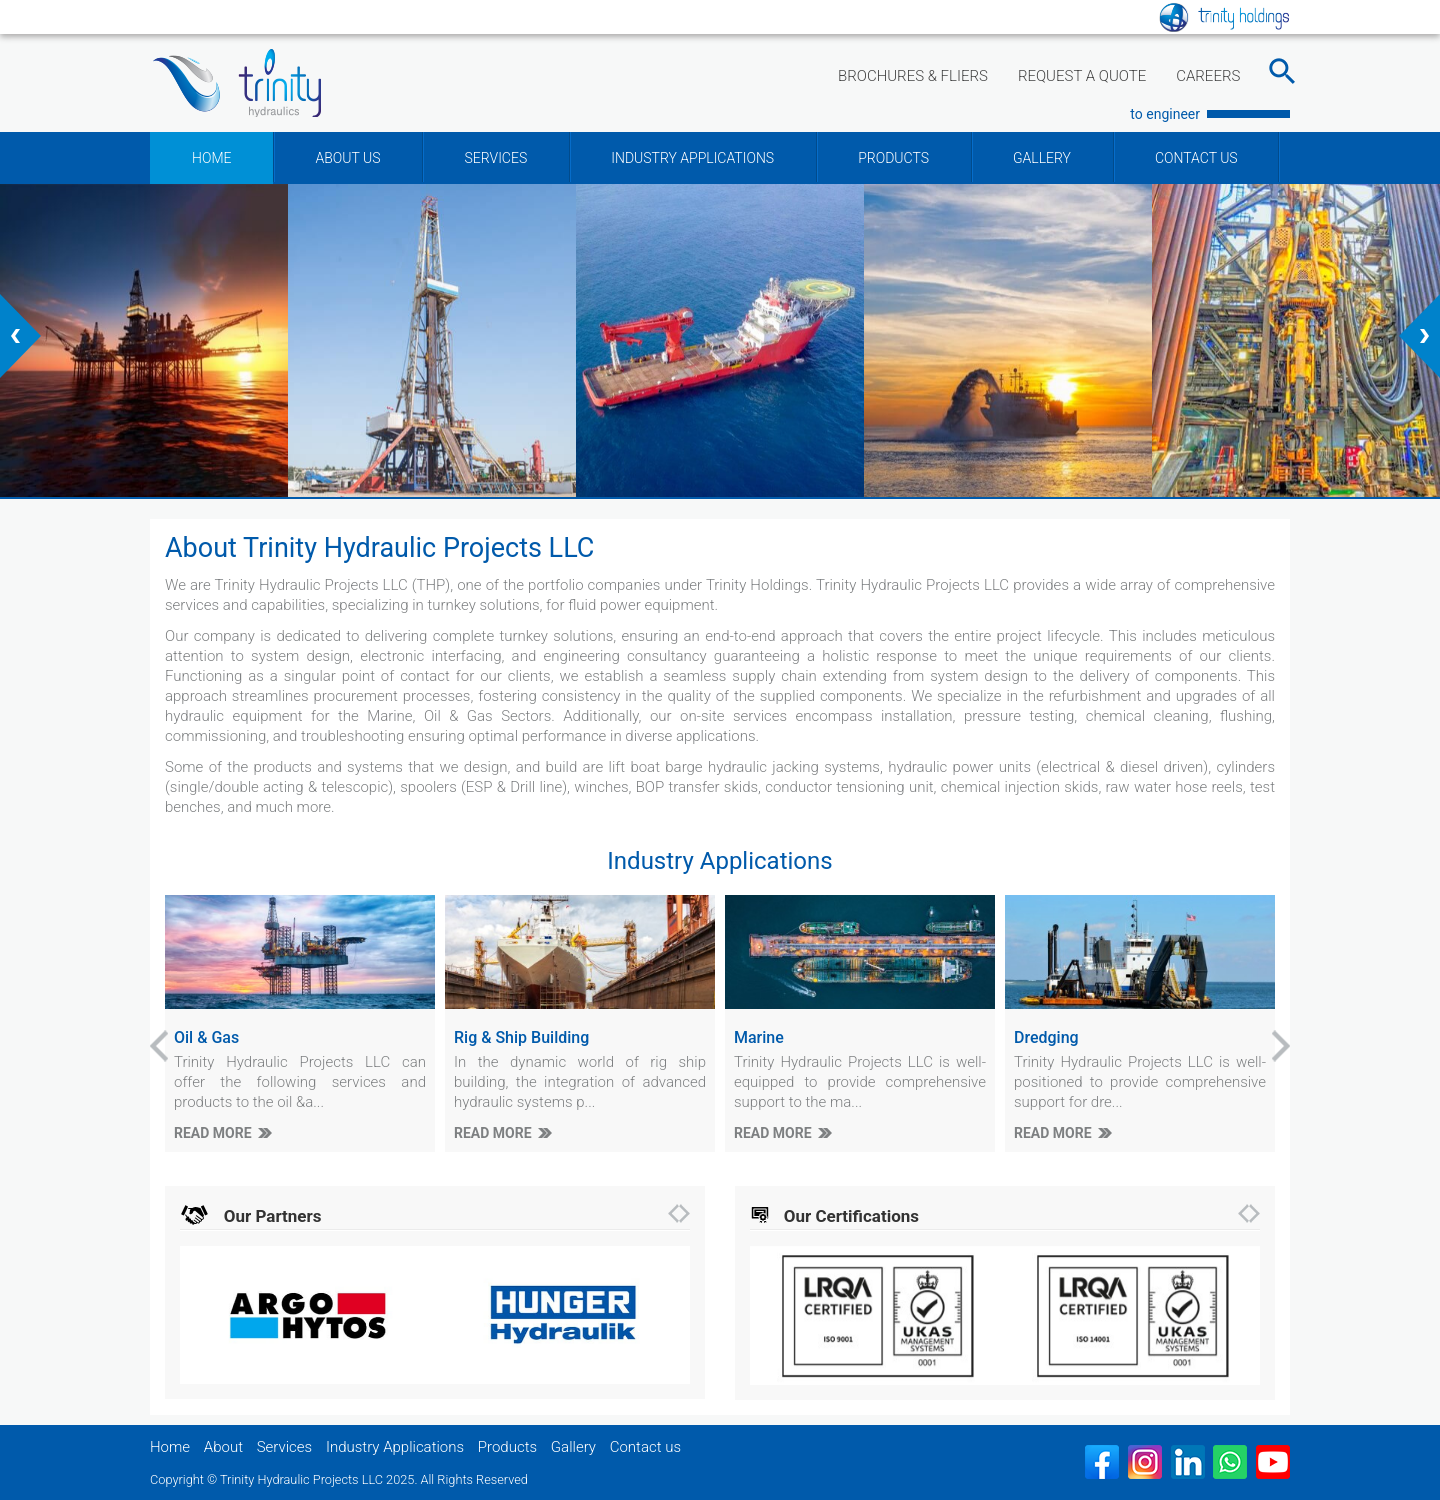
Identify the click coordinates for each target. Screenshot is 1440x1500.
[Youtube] (1273, 1462)
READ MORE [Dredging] (1053, 1133)
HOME (211, 158)
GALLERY (1042, 158)
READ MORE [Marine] (773, 1133)
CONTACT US (1196, 158)
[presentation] (20, 336)
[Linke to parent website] (1224, 16)
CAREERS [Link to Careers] (1208, 76)
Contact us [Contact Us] (645, 1447)
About (223, 1447)
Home (170, 1447)
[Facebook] (1102, 1462)
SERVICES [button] (495, 158)
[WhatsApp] (1230, 1462)
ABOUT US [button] (347, 158)
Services (285, 1447)
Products (507, 1447)
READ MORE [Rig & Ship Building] (493, 1133)
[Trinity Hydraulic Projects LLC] (237, 83)
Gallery (573, 1447)
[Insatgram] (1145, 1462)
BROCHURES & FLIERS (913, 76)
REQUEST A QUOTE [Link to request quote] (1082, 76)
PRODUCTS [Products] (893, 158)
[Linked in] (1188, 1462)
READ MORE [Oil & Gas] (213, 1133)
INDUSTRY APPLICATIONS (692, 158)
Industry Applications (395, 1447)
